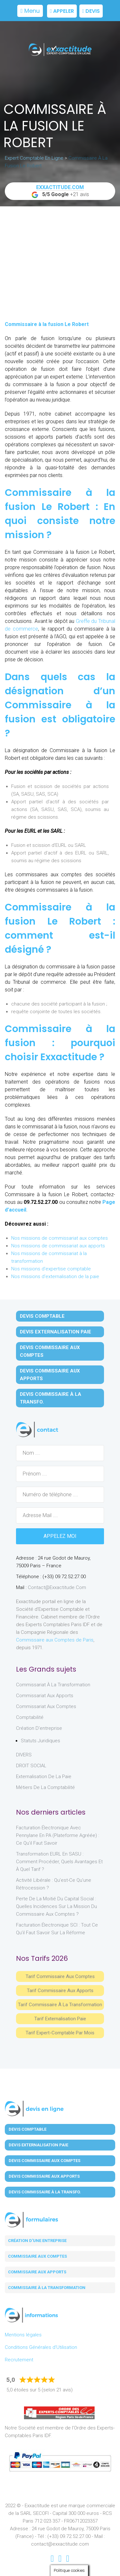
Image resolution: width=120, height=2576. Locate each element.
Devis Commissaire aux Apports (50, 1374)
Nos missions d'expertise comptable (51, 1269)
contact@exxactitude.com (57, 1587)
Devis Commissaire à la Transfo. (50, 1398)
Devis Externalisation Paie (55, 1332)
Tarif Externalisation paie (60, 2019)
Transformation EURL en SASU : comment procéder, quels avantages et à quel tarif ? (59, 1861)
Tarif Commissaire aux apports (60, 1990)
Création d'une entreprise (37, 2240)
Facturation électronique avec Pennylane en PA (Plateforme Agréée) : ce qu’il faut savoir (57, 1835)
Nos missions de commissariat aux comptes (59, 1238)
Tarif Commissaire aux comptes (60, 1976)
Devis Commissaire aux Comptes (50, 1351)
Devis (91, 11)
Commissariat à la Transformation (53, 1685)
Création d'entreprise (39, 1728)
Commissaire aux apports (37, 2272)
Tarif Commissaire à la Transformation (60, 2005)
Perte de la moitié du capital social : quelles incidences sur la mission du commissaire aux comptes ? (56, 1906)
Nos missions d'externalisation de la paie (55, 1276)
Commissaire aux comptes (37, 2256)
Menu (30, 11)
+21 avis (60, 191)
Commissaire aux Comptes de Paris (54, 1640)
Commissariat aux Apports (44, 1695)
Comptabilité (30, 1717)
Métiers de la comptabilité (45, 1787)
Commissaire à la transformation (46, 2287)
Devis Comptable (42, 1316)
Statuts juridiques (40, 1741)
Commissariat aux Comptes (46, 1706)
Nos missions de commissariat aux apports (58, 1246)
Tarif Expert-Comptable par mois (60, 2033)
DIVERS (24, 1755)
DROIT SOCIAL (31, 1766)
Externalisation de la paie (43, 1776)
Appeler (62, 11)
